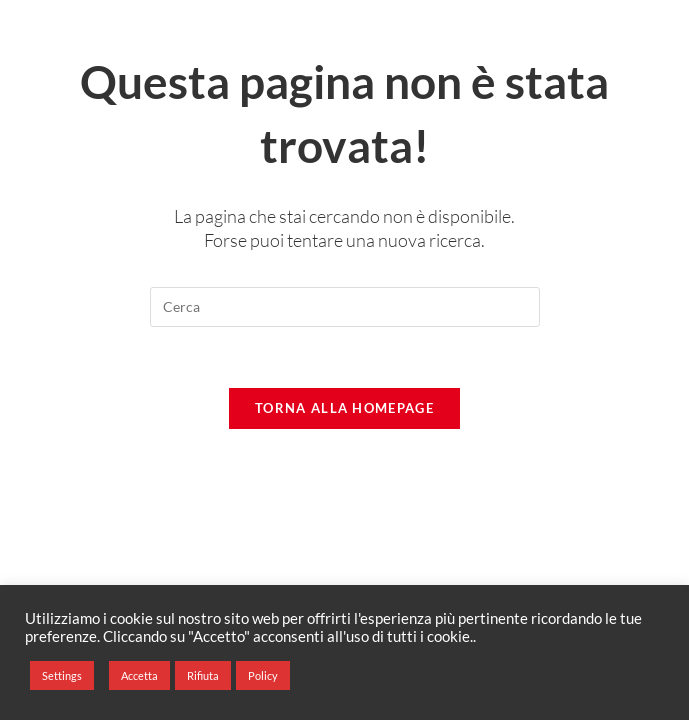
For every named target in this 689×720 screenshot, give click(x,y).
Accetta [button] (139, 675)
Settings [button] (62, 675)
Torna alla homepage (344, 408)
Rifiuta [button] (203, 675)
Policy (263, 675)
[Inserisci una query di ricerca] (345, 307)
